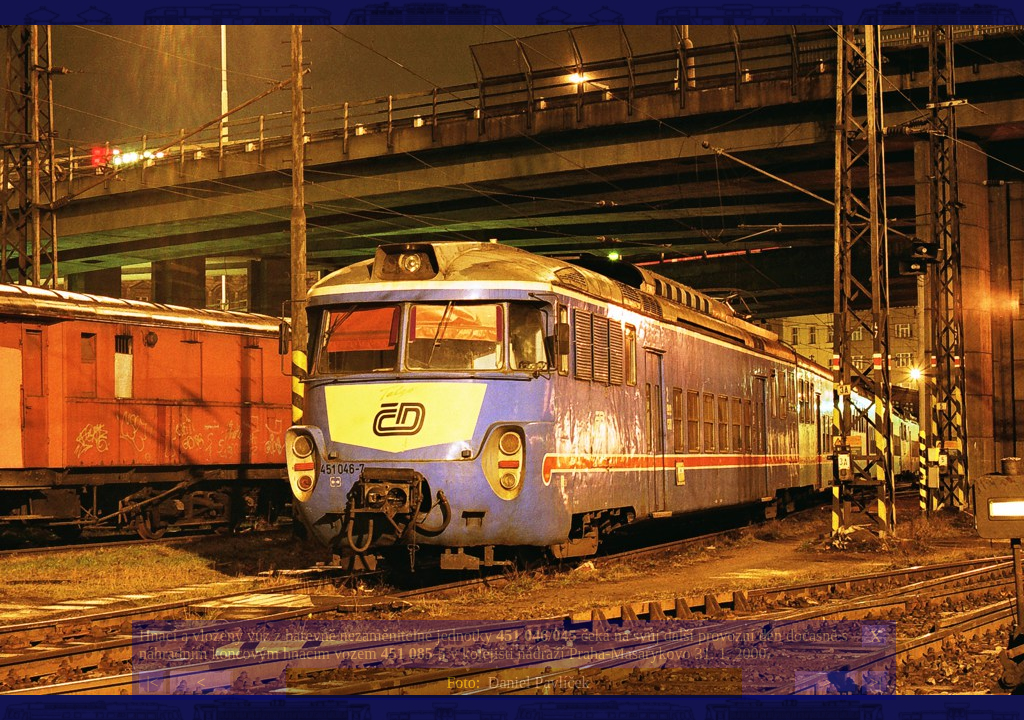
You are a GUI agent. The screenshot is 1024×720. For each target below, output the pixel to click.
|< (152, 682)
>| (875, 682)
